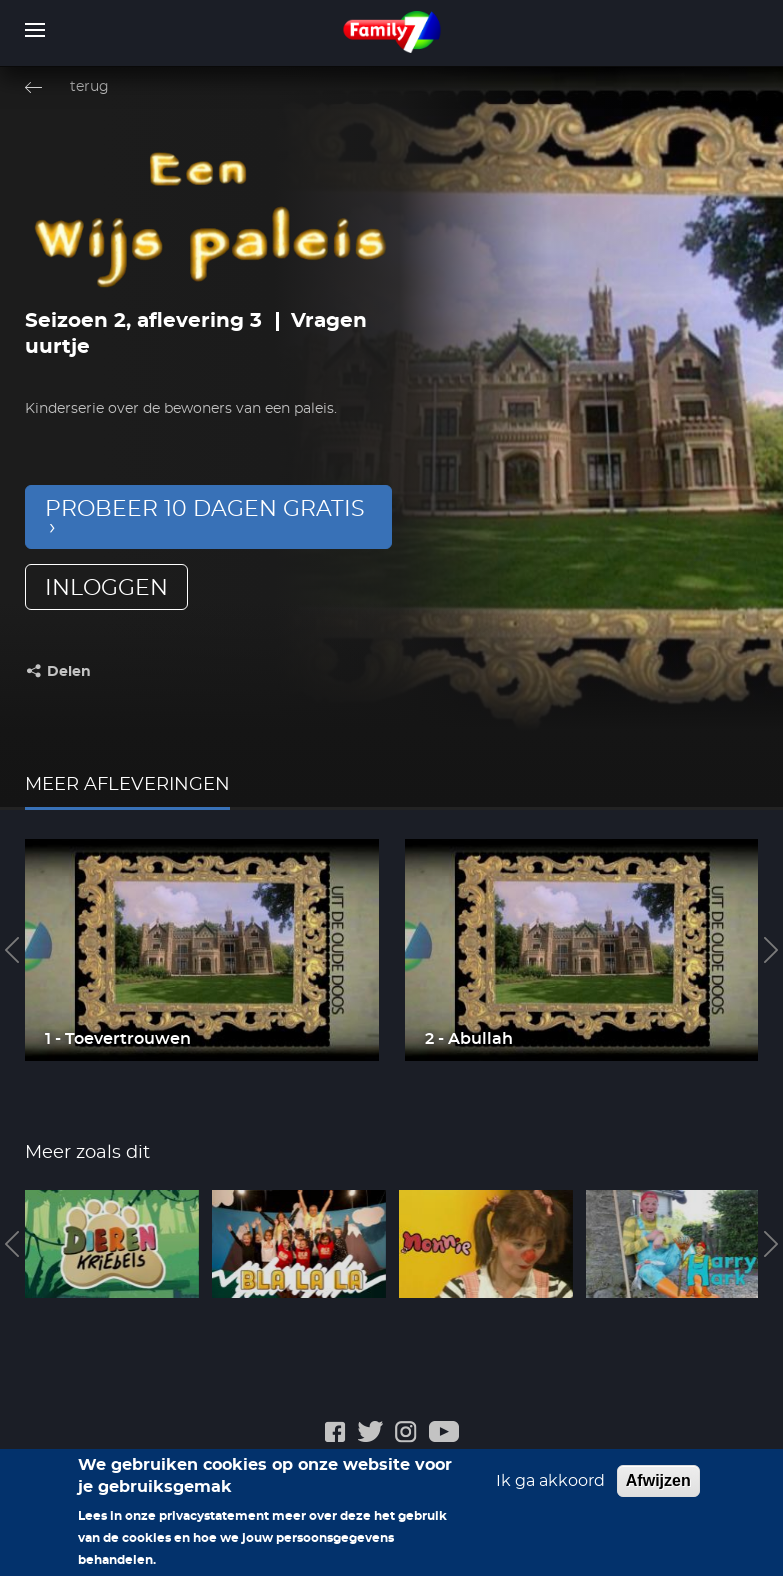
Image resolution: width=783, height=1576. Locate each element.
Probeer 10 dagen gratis (205, 509)
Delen (69, 672)
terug (89, 87)
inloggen (106, 588)
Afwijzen (658, 1489)
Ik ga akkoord (550, 1490)
